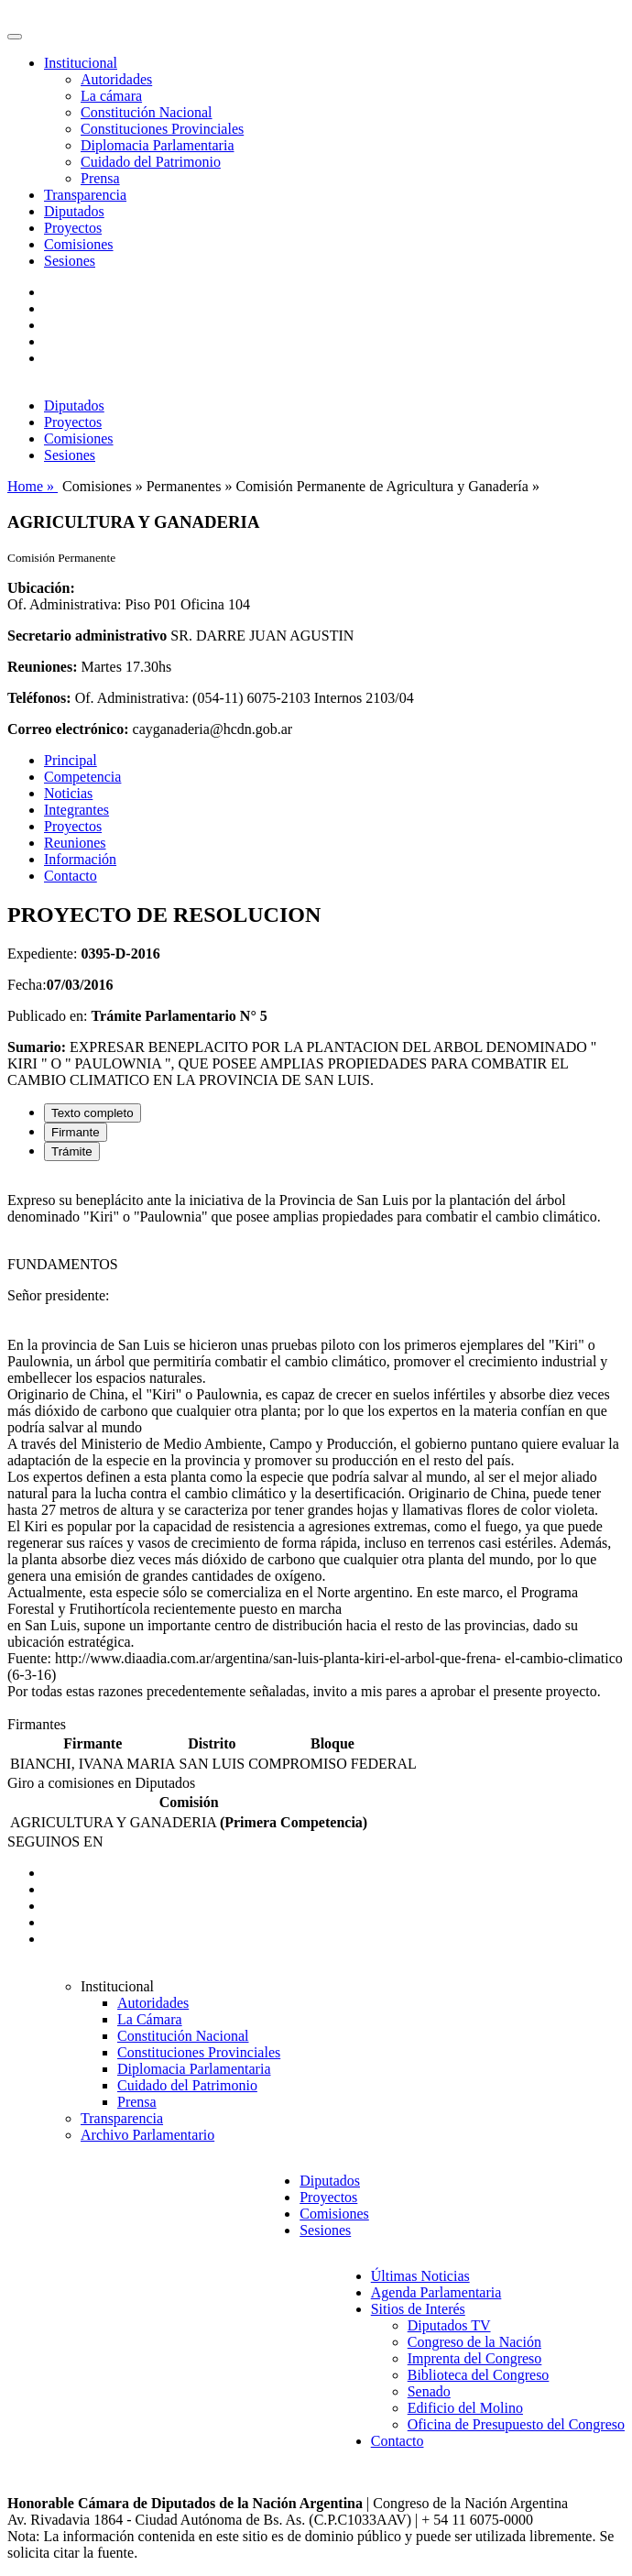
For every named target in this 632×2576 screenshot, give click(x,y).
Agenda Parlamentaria (436, 2292)
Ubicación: (41, 588)
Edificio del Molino (465, 2408)
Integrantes (76, 809)
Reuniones (75, 842)
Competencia (82, 776)
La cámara (111, 96)
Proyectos (73, 228)
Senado (429, 2391)
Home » (32, 486)
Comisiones (79, 244)
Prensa (100, 178)
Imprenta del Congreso (475, 2358)
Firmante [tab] (75, 1132)
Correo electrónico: (68, 729)
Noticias (68, 793)
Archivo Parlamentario (147, 2135)
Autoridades (116, 79)
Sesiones (69, 261)
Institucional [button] (80, 63)
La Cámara (149, 2019)
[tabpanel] (316, 1446)
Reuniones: (42, 666)
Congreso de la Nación (474, 2342)
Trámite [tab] (72, 1151)
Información (80, 859)
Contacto (70, 875)
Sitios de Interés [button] (418, 2309)
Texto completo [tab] (92, 1113)
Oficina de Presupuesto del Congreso (516, 2424)
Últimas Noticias (420, 2276)
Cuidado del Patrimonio (151, 162)
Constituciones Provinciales (162, 129)
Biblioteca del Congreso (479, 2375)
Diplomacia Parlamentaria (157, 145)
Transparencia (85, 195)
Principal (70, 760)
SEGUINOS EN (55, 1841)
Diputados (74, 211)
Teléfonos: (39, 698)
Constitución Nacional (146, 112)
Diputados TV (449, 2325)
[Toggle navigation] (14, 36)
